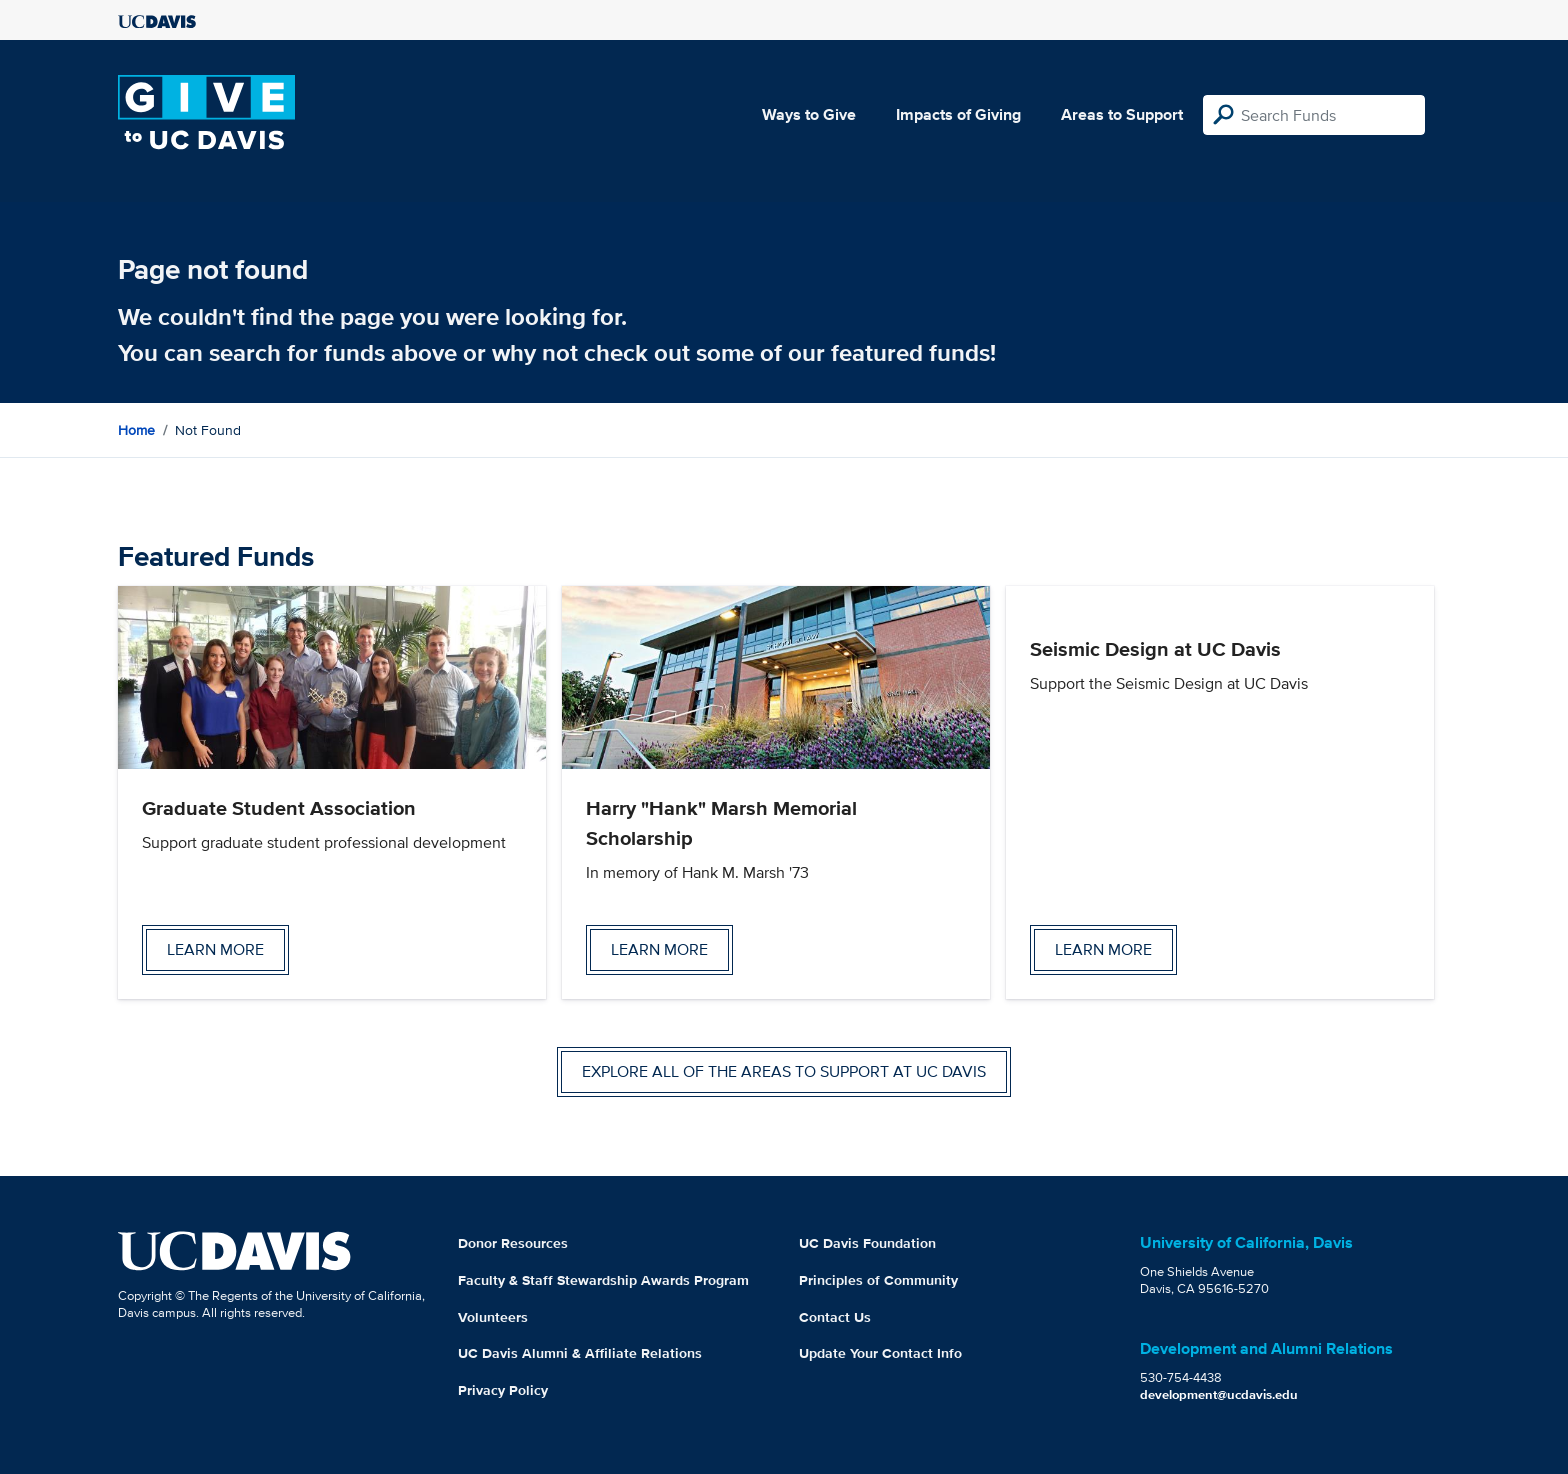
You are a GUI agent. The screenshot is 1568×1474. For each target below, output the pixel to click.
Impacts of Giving (958, 114)
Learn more (215, 949)
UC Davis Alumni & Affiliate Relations (580, 1353)
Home (136, 430)
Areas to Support (1122, 114)
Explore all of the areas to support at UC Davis (784, 1071)
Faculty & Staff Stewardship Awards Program (603, 1280)
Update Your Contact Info (880, 1353)
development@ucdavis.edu (1219, 1394)
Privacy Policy (503, 1390)
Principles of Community (878, 1280)
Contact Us (835, 1317)
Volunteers (493, 1317)
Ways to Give (809, 114)
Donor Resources (513, 1243)
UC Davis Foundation (867, 1243)
